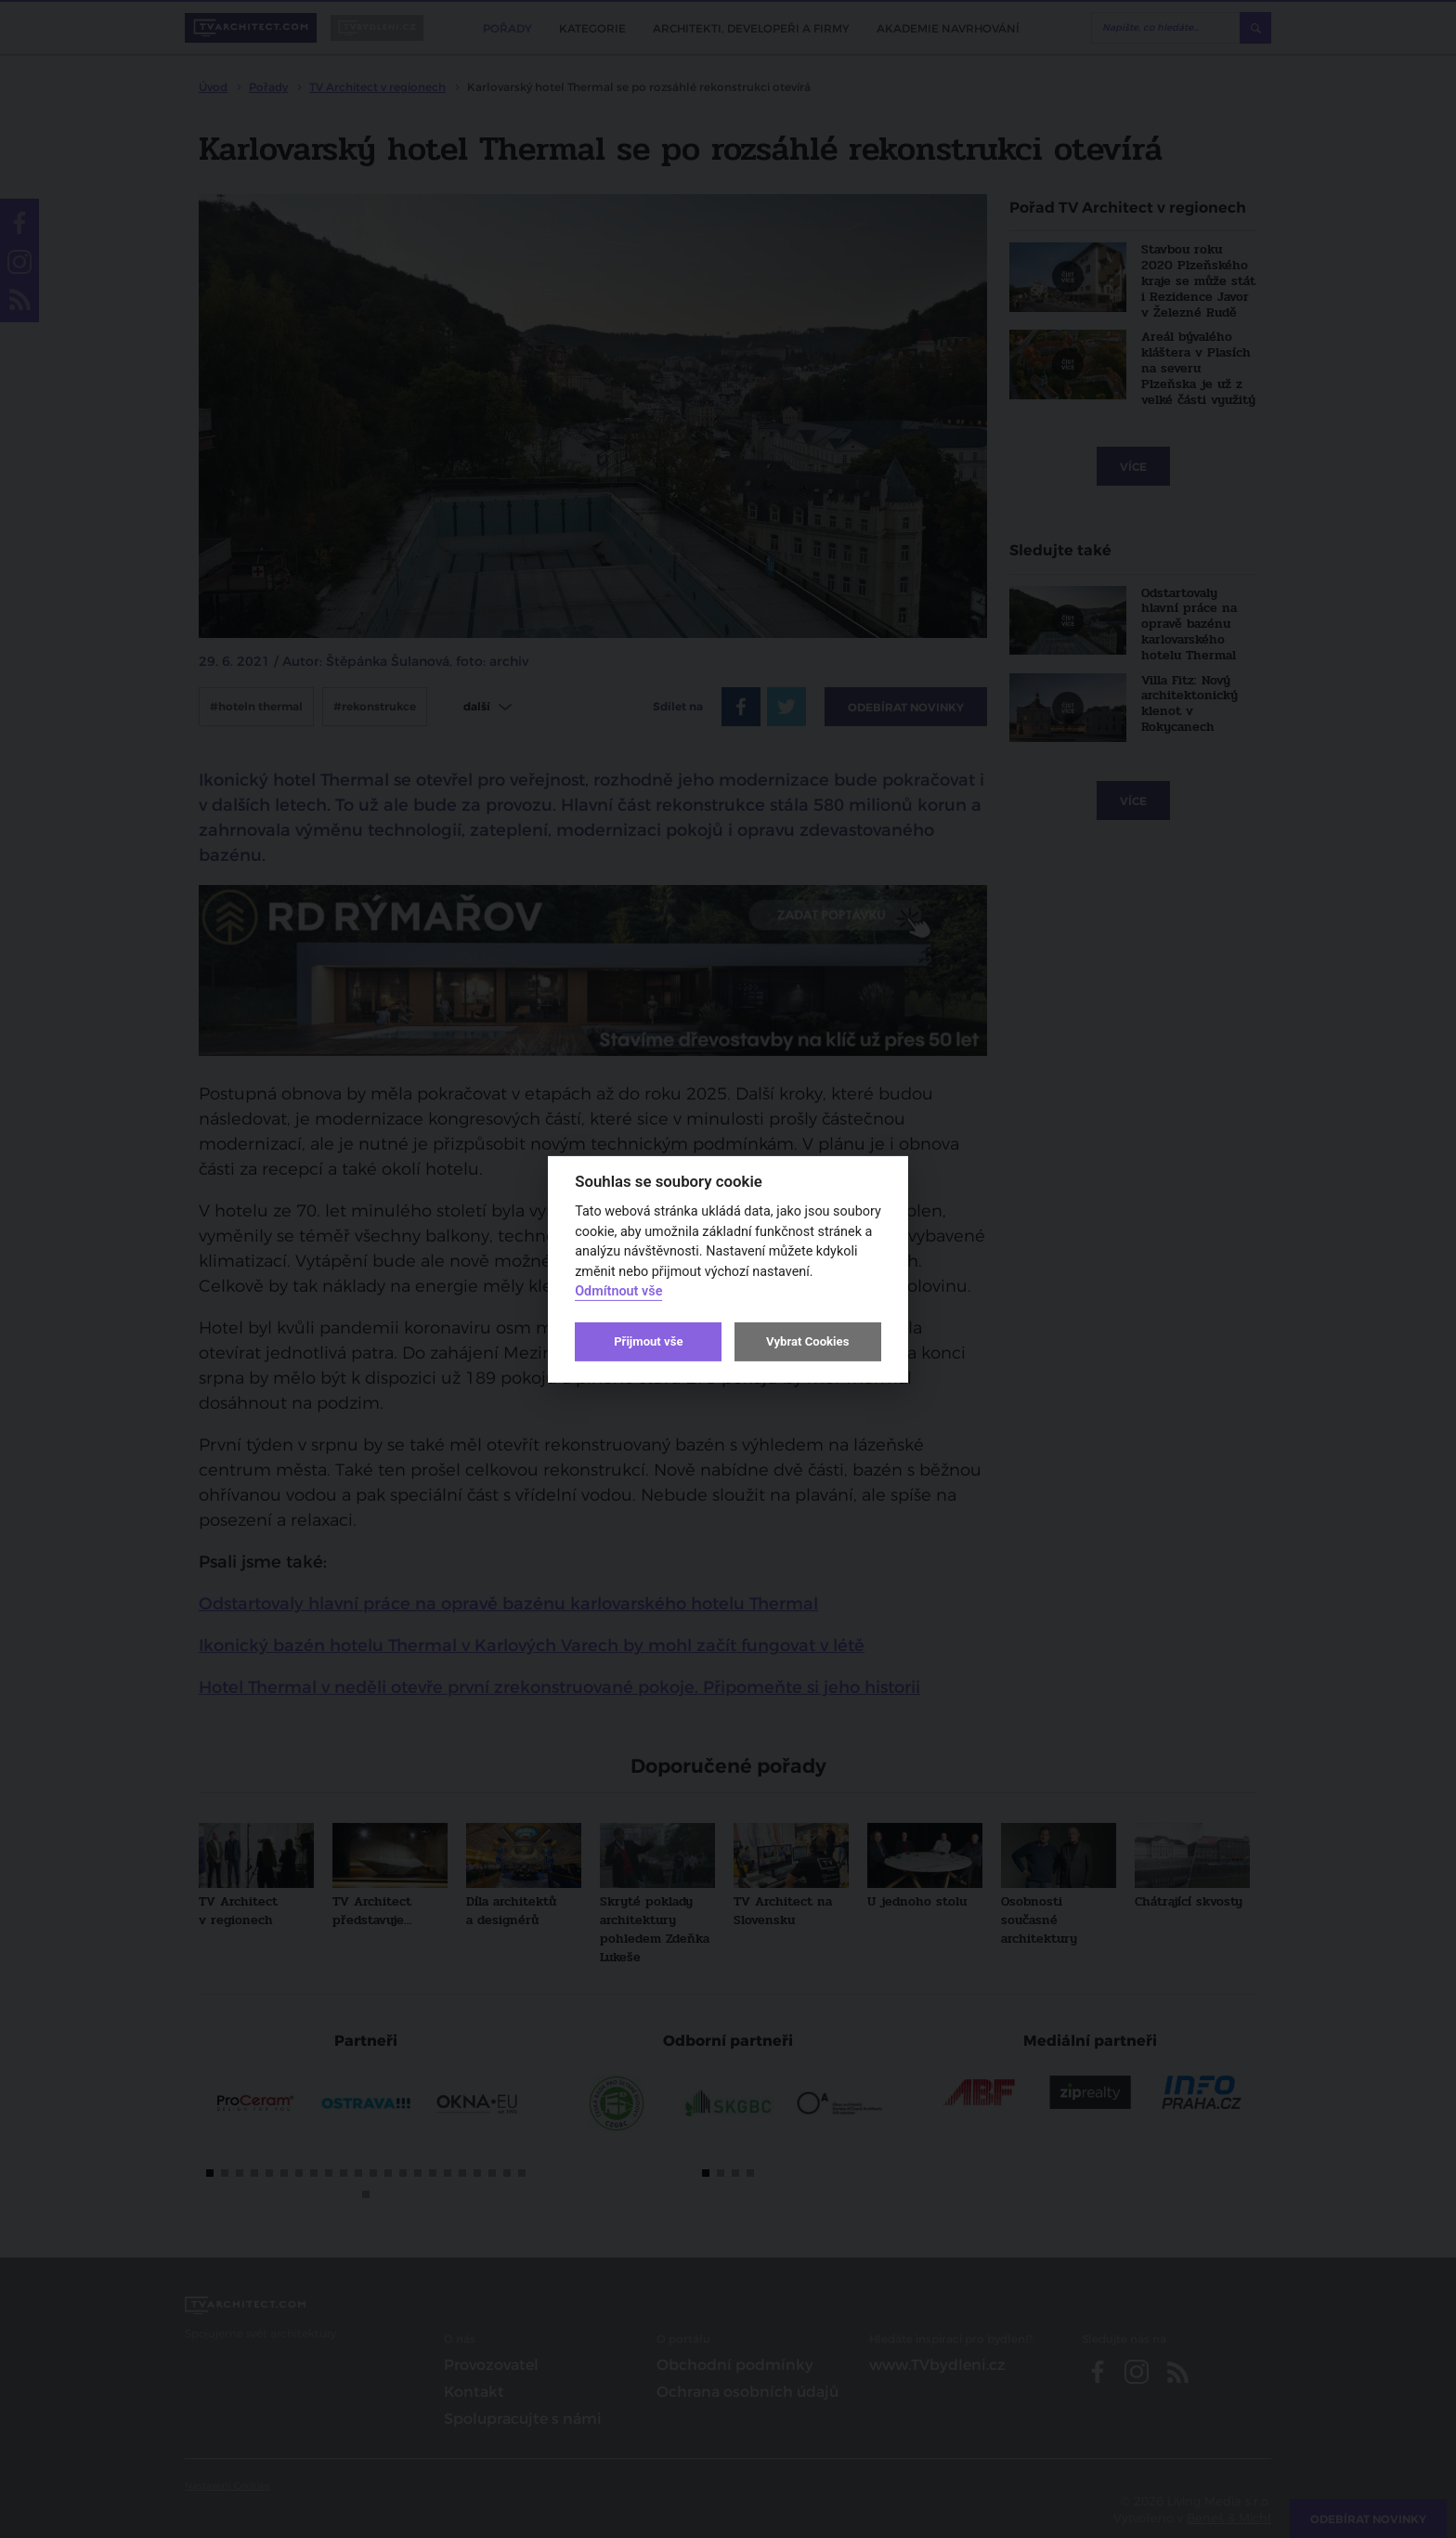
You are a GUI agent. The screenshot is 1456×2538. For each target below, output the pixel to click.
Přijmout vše (648, 1341)
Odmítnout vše (618, 1291)
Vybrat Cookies (807, 1341)
